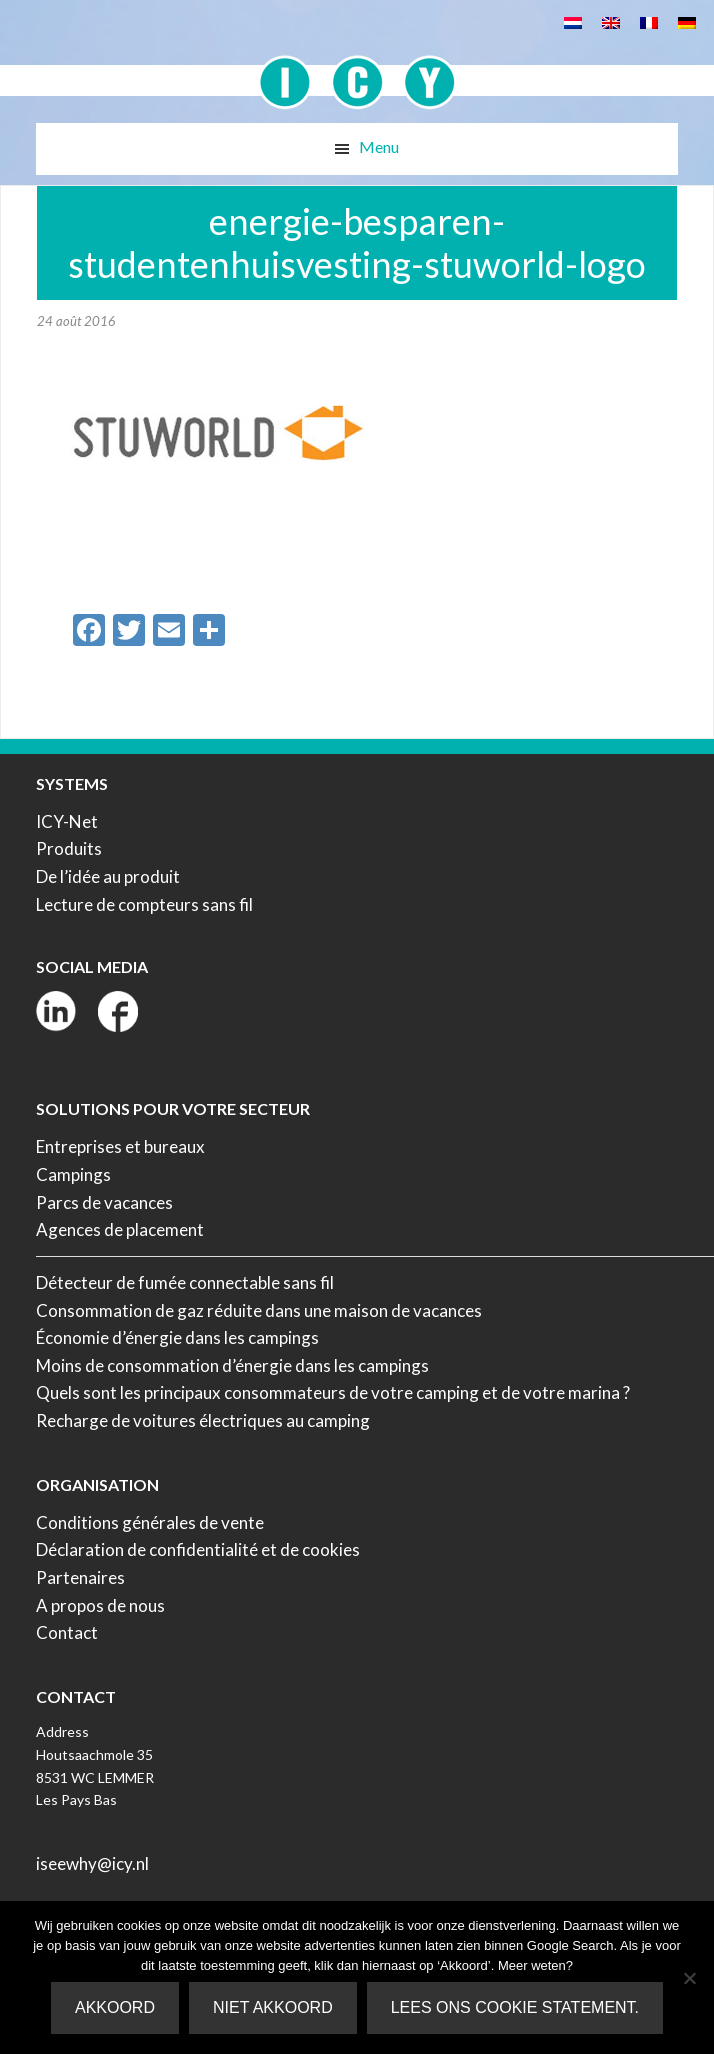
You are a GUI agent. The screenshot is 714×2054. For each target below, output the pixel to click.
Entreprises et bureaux (120, 1146)
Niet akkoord (273, 2007)
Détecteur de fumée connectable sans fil (185, 1282)
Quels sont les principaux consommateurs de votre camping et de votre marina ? (333, 1392)
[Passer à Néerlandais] (573, 21)
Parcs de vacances (104, 1202)
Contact (67, 1632)
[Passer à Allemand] (687, 21)
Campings (73, 1174)
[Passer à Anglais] (611, 21)
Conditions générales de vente (150, 1522)
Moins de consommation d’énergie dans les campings (232, 1365)
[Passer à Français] (649, 21)
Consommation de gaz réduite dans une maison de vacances (259, 1310)
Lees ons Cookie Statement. (515, 2007)
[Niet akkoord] (689, 1978)
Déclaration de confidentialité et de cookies (198, 1549)
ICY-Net (67, 821)
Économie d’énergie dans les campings (177, 1337)
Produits (69, 848)
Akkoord (115, 2007)
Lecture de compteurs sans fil (144, 904)
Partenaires (80, 1577)
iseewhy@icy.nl (92, 1863)
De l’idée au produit (108, 876)
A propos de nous (100, 1605)
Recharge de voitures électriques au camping (203, 1420)
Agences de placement (120, 1229)
